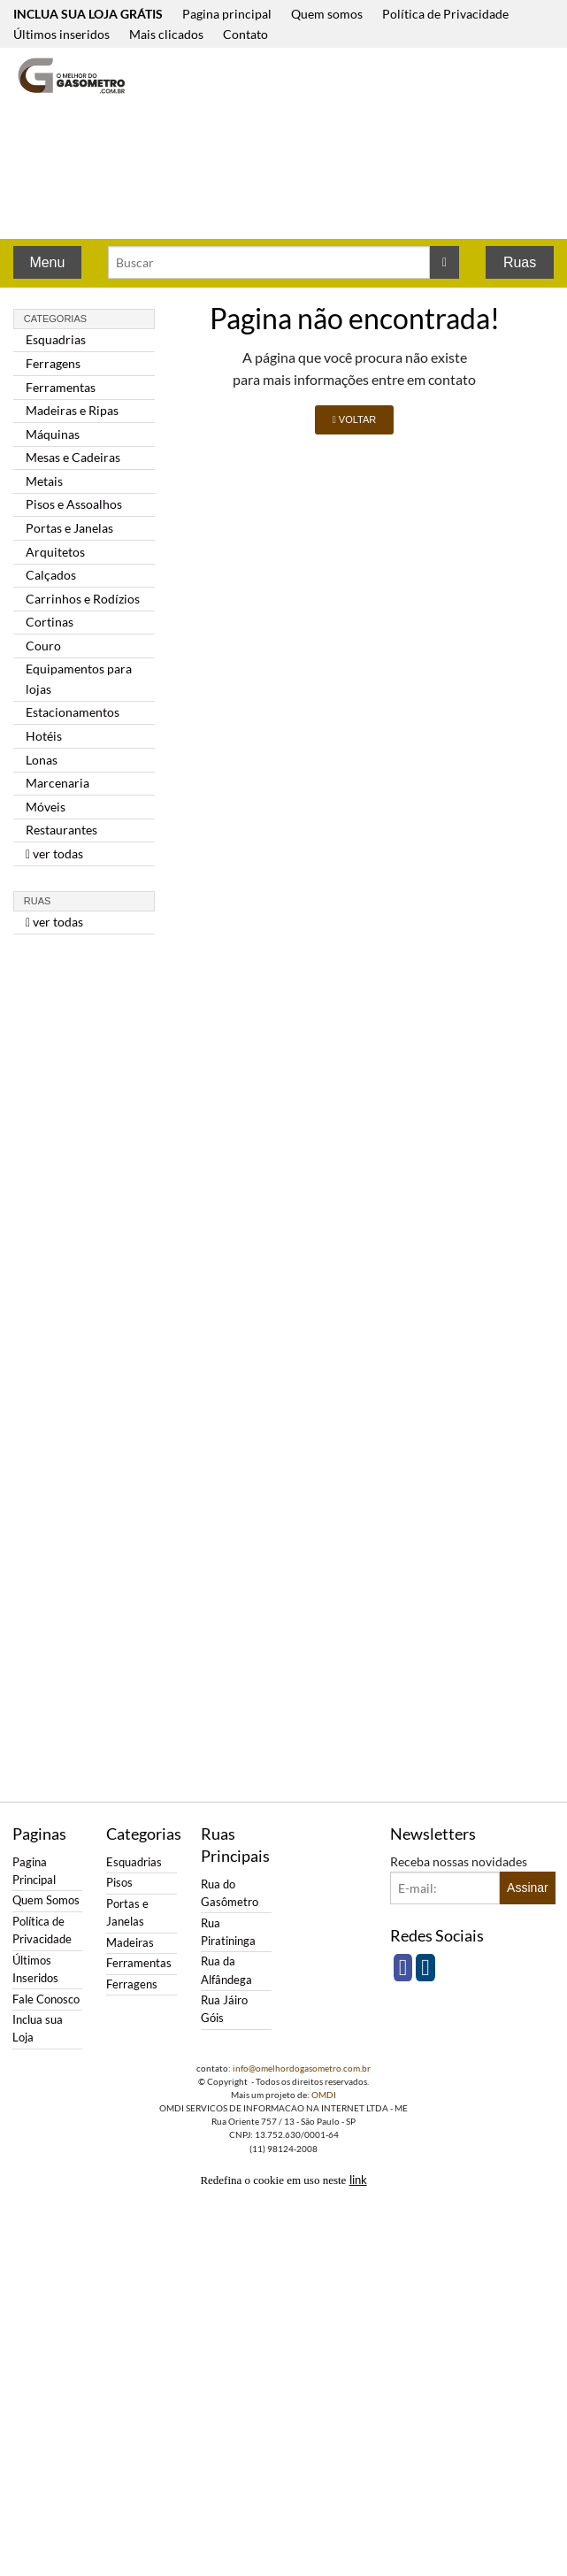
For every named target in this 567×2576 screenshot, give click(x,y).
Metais (44, 480)
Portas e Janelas (69, 527)
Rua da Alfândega (226, 1970)
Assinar (527, 1887)
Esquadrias (56, 339)
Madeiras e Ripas (72, 410)
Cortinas (49, 621)
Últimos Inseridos (35, 1969)
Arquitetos (55, 551)
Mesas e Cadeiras (73, 457)
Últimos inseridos (61, 34)
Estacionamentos (72, 711)
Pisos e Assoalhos (74, 503)
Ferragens (53, 363)
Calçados (51, 574)
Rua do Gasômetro (229, 1893)
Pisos (119, 1882)
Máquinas (53, 434)
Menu (47, 262)
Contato (245, 34)
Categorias (55, 318)
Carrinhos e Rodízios (83, 598)
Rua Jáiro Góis (224, 2009)
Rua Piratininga (228, 1932)
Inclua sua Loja (37, 2028)
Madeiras (130, 1942)
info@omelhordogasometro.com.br (302, 2068)
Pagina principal (227, 13)
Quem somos (327, 13)
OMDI (323, 2094)
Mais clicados (166, 34)
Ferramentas (61, 387)
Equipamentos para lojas (79, 678)
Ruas (519, 262)
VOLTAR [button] (354, 419)
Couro (43, 645)
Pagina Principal (34, 1871)
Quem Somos (46, 1900)
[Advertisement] (251, 145)
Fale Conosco (46, 1999)
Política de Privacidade (445, 13)
